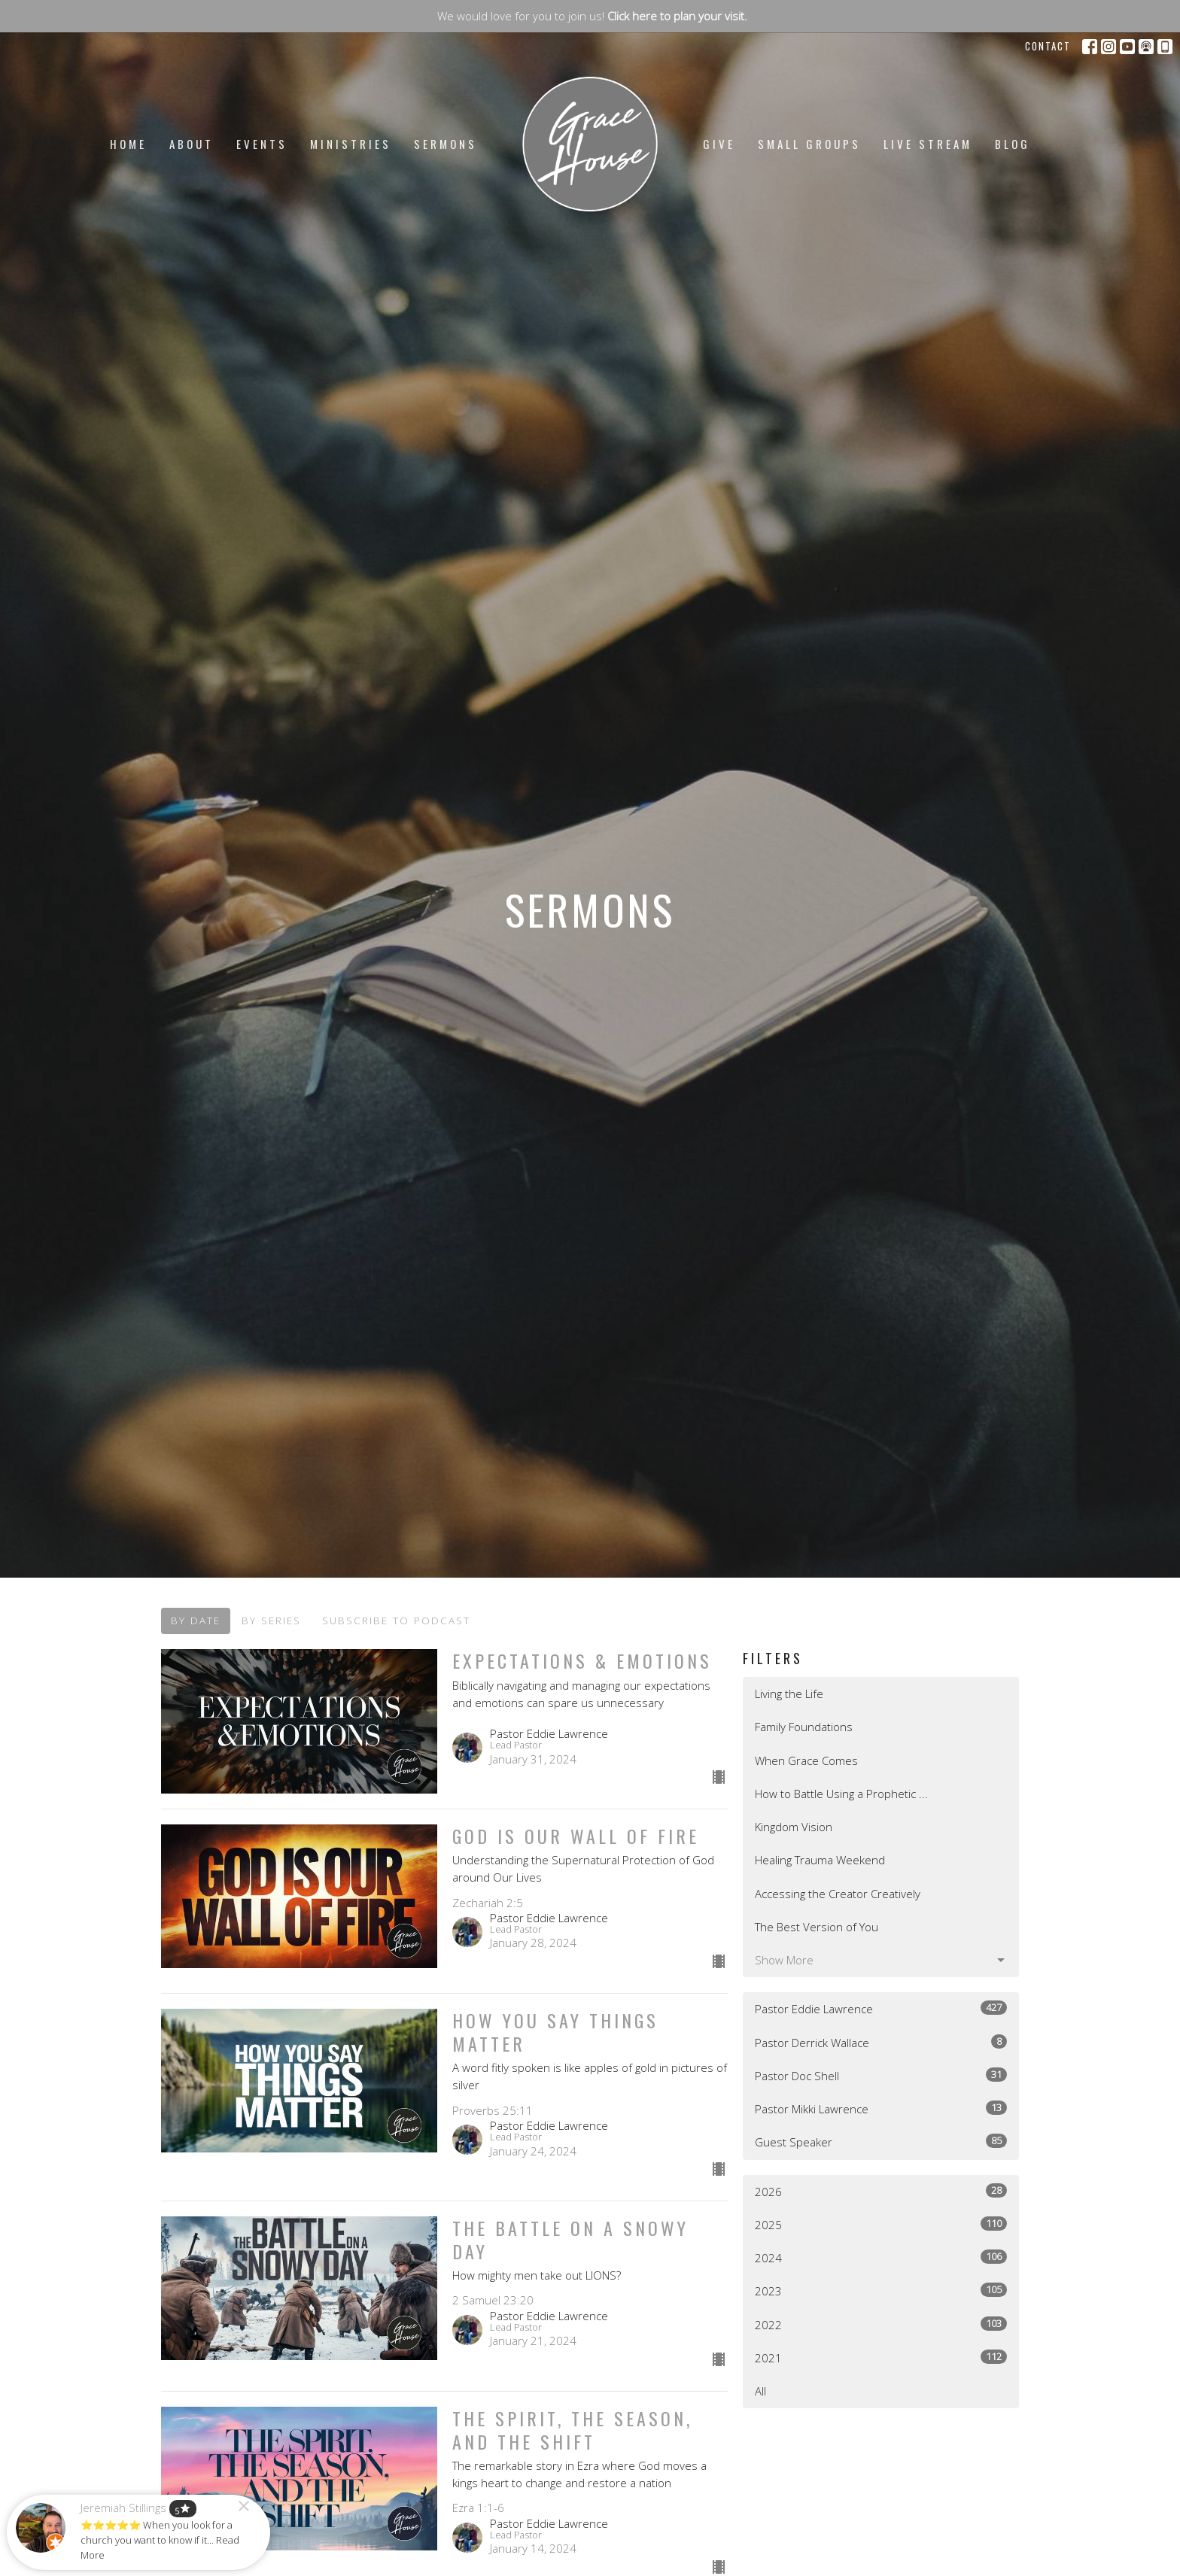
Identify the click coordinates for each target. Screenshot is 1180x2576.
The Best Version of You (816, 1926)
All (760, 2390)
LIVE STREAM (927, 143)
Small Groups (809, 143)
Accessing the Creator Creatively (837, 1893)
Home (128, 143)
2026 (881, 2191)
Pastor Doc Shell (881, 2075)
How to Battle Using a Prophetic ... (841, 1793)
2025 (881, 2224)
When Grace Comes (806, 1760)
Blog (1012, 143)
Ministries (350, 143)
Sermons (445, 143)
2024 (881, 2257)
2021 (881, 2357)
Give (719, 143)
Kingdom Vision (793, 1826)
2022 (881, 2324)
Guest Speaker (881, 2141)
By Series (271, 1620)
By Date (195, 1620)
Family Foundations (804, 1726)
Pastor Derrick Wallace (881, 2042)
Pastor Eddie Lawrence (881, 2008)
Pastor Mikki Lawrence (881, 2108)
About (191, 143)
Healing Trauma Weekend (820, 1859)
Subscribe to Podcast (396, 1620)
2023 (881, 2290)
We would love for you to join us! (592, 15)
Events (261, 143)
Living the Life (789, 1693)
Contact (1048, 45)
